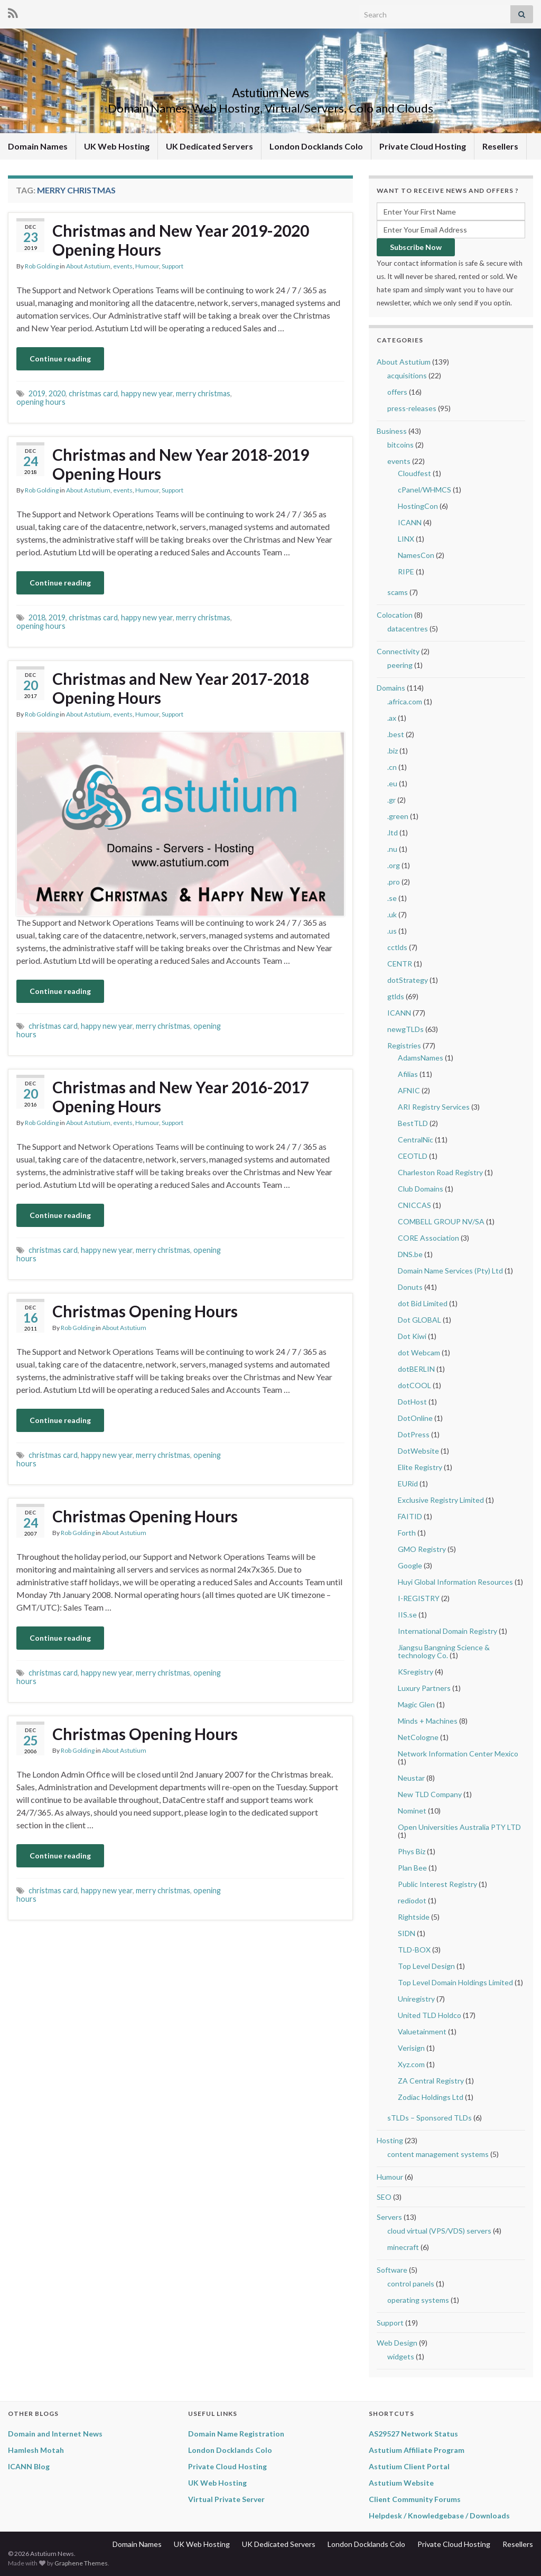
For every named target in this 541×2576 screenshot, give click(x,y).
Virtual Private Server (226, 2499)
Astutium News (270, 90)
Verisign (411, 2047)
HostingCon (418, 505)
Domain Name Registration (236, 2433)
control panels (410, 2283)
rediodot (412, 1900)
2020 (57, 393)
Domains (391, 687)
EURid (408, 1483)
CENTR (399, 963)
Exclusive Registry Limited (441, 1499)
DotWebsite (418, 1450)
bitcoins (400, 444)
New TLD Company (430, 1794)
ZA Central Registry (431, 2080)
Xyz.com (411, 2064)
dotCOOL (414, 1385)
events (123, 266)
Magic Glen (416, 1704)
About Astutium (88, 266)
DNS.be (410, 1254)
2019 (37, 393)
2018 (37, 617)
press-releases (411, 408)
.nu (392, 848)
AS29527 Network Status (413, 2433)
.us (392, 930)
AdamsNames (420, 1057)
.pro (393, 881)
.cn (392, 766)
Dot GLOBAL (419, 1319)
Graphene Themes (81, 2563)
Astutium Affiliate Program (416, 2449)
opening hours (41, 401)
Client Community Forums (415, 2499)
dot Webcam (419, 1352)
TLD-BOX (414, 1949)
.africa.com (404, 701)
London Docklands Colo (316, 146)
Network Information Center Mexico (458, 1753)
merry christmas (203, 393)
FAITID (410, 1516)
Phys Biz (411, 1851)
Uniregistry (416, 1998)
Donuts (410, 1286)
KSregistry (415, 1671)
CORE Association (428, 1237)
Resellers (500, 146)
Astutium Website (401, 2482)
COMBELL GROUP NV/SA (441, 1221)
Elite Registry (420, 1467)
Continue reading (60, 358)
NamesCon (416, 555)
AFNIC (409, 1090)
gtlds (395, 996)
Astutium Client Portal (409, 2466)
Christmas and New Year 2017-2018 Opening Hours (180, 688)
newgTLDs (405, 1029)
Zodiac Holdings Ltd (430, 2097)
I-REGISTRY (419, 1598)
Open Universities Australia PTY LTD (459, 1826)
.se (392, 898)
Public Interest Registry (437, 1884)
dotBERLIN (416, 1368)
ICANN (410, 522)
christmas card (93, 393)
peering (400, 665)
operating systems (418, 2299)
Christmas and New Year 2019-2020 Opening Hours (180, 240)
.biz (392, 750)
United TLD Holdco (429, 2015)
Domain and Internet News (55, 2433)
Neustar (411, 1777)
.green (397, 816)
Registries (404, 1045)
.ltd (392, 832)
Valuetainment (422, 2031)
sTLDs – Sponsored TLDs (429, 2117)
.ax (391, 717)
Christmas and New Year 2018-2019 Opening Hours (180, 464)
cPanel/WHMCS (424, 489)
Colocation (395, 614)
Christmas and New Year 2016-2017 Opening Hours (180, 1096)
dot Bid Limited (422, 1303)
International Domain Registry (447, 1630)
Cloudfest (414, 473)
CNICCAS (414, 1205)
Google (410, 1565)
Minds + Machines (428, 1720)
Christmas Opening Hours (145, 1310)
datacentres (407, 628)
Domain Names (38, 146)
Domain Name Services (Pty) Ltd (450, 1270)
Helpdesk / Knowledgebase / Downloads (439, 2515)
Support (172, 266)
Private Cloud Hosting (422, 146)
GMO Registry (422, 1549)
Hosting (390, 2140)
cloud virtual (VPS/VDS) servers (439, 2230)
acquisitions (407, 375)
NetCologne (418, 1737)
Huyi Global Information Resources (455, 1581)
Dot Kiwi (412, 1336)
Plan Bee (412, 1867)
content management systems (438, 2154)
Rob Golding (42, 266)
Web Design (397, 2342)
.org (393, 865)
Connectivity (398, 651)
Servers (389, 2216)
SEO (384, 2196)
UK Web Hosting (117, 146)
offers (397, 391)
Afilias (408, 1074)
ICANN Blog (29, 2466)
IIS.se (407, 1614)
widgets (400, 2356)
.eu (392, 783)
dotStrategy (407, 979)
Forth (407, 1532)
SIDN (406, 1933)
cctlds (397, 947)
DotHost (412, 1401)
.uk (392, 914)
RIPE (406, 571)
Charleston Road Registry (440, 1172)
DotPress (414, 1434)
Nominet (412, 1810)
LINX (406, 538)
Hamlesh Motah (36, 2449)
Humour (147, 266)
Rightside (414, 1916)
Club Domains (420, 1188)
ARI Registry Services (434, 1106)
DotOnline (415, 1417)
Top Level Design (426, 1965)
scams (397, 592)
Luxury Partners (424, 1688)
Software (392, 2269)
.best (395, 734)
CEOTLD (412, 1155)
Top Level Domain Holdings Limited (455, 1982)
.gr (391, 799)
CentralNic (415, 1139)
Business (392, 430)
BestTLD (413, 1123)
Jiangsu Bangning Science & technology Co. (444, 1651)
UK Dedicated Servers (209, 146)
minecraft (403, 2247)
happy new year (147, 393)
